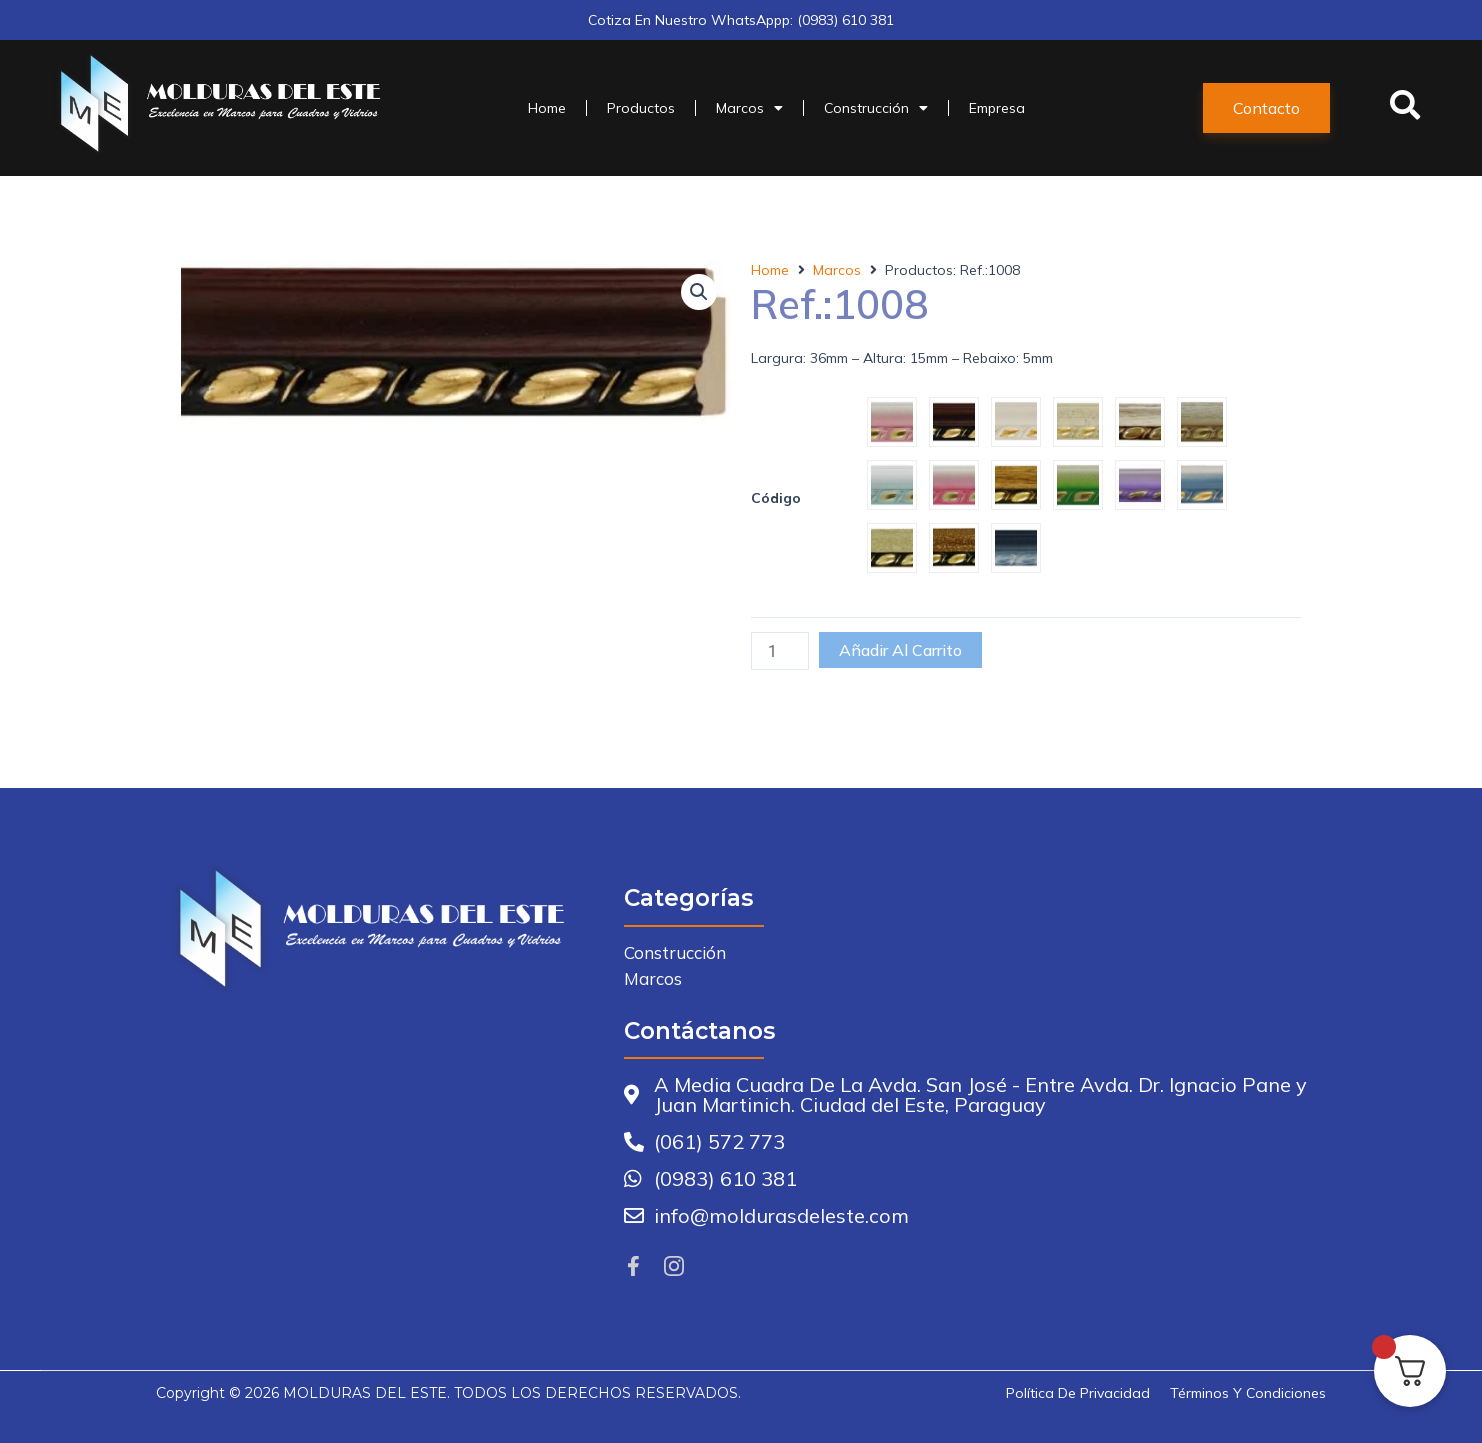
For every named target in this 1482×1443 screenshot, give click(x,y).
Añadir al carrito (900, 650)
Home (547, 108)
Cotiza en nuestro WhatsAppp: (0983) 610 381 (741, 20)
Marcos (749, 108)
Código (776, 498)
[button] (1266, 108)
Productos (641, 108)
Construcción (876, 108)
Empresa (997, 108)
